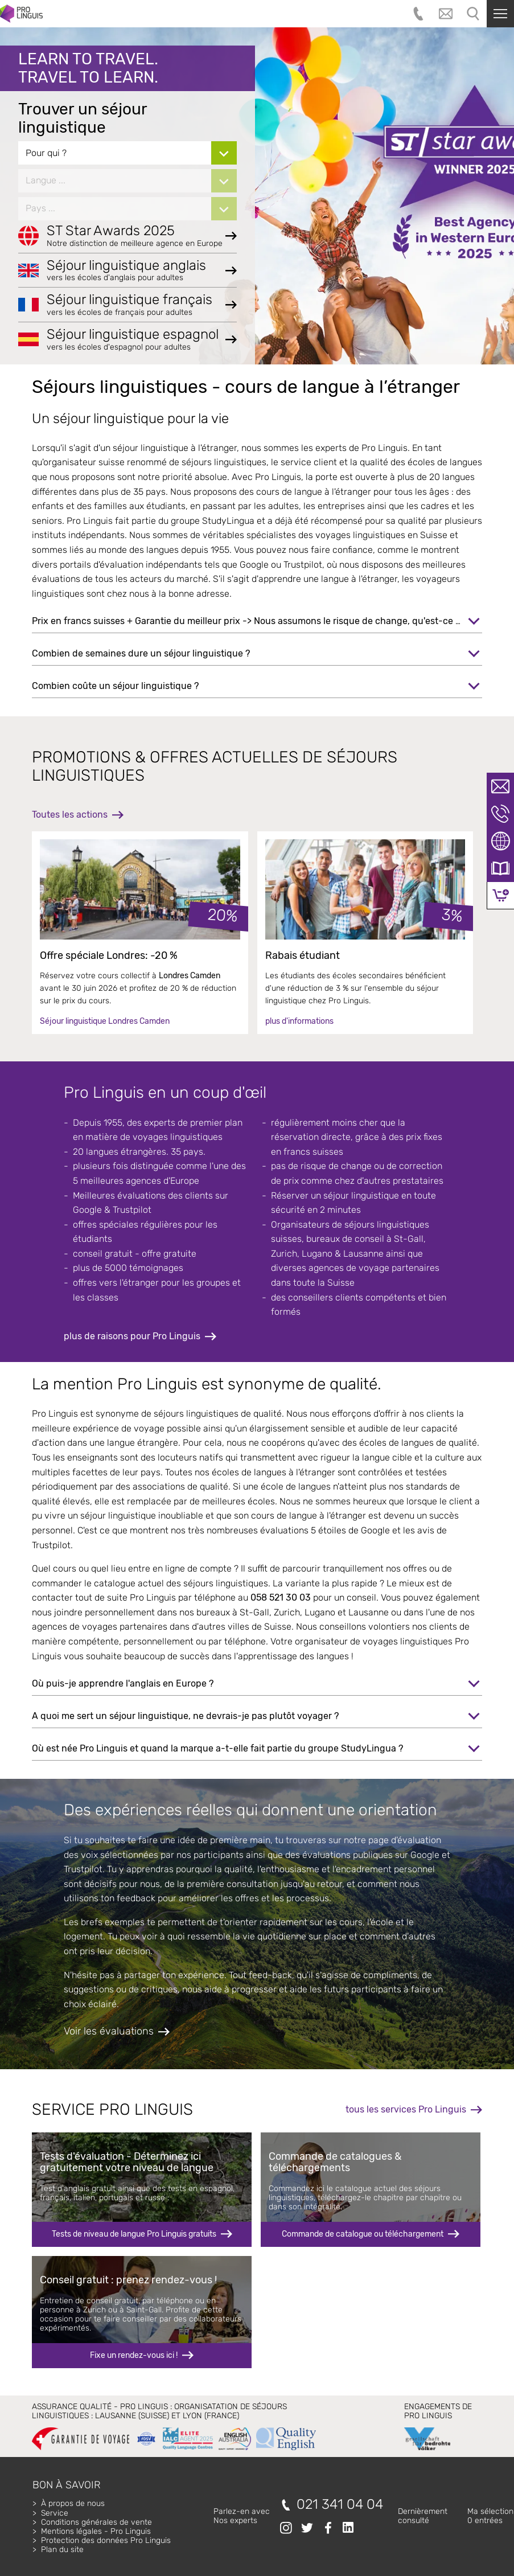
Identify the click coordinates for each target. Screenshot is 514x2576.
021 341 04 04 (340, 2504)
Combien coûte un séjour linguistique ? (115, 685)
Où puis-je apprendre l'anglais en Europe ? (122, 1683)
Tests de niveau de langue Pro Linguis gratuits (134, 2234)
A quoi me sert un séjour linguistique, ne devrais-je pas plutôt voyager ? (185, 1716)
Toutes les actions (70, 814)
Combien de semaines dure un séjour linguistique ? (141, 653)
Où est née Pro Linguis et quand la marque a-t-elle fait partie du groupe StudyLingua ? (217, 1748)
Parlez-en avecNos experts (241, 2516)
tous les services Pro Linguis (406, 2109)
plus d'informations (299, 1021)
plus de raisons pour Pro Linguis (132, 1336)
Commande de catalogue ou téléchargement (362, 2234)
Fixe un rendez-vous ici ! (134, 2355)
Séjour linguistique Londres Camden (105, 1021)
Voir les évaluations (109, 2031)
